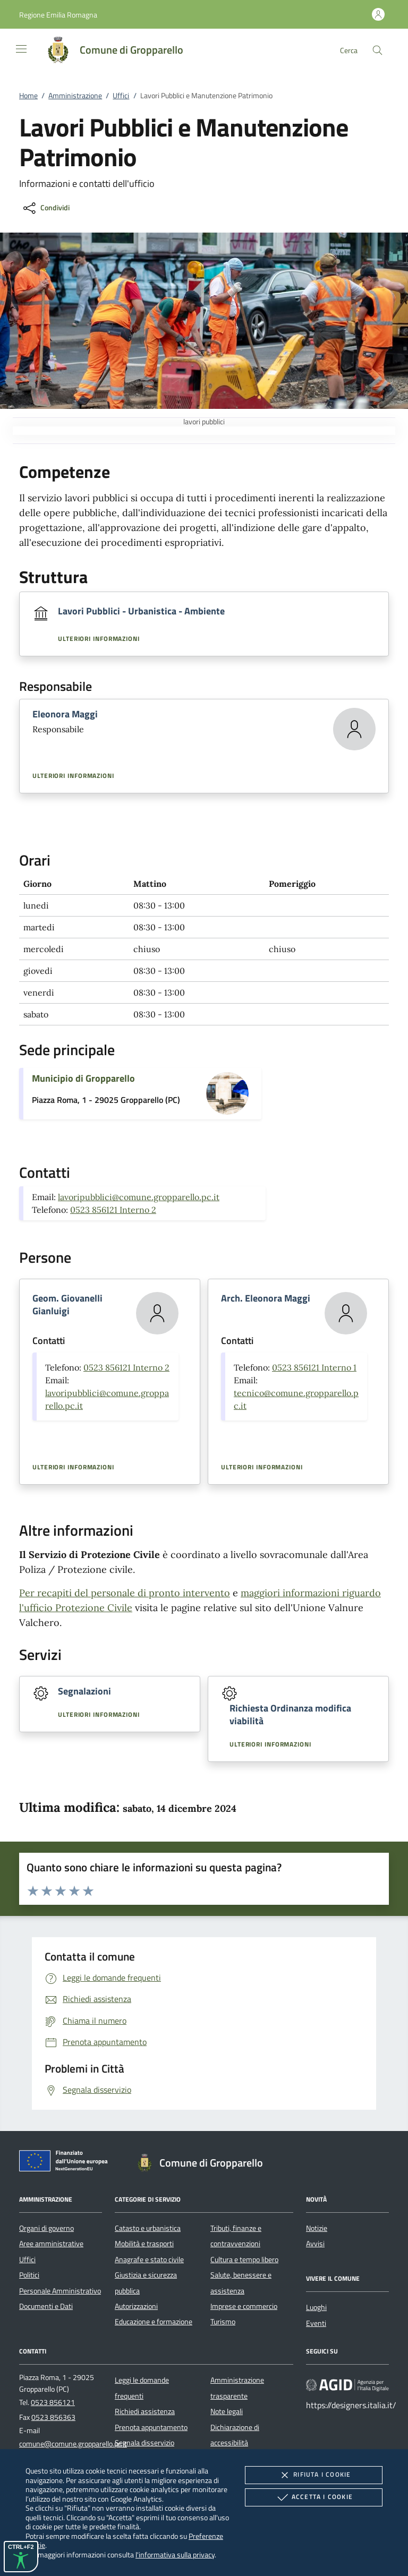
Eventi (316, 2323)
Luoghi (316, 2307)
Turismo (222, 2321)
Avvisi (315, 2243)
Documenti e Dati (46, 2306)
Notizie (316, 2228)
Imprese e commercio (243, 2306)
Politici (29, 2275)
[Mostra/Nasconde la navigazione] (21, 48)
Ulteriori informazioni (99, 639)
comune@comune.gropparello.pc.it (73, 2444)
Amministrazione (75, 95)
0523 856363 (53, 2417)
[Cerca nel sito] (377, 50)
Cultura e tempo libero (244, 2259)
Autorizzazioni (136, 2306)
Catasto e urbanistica (148, 2228)
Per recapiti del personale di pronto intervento (124, 1593)
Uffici (121, 95)
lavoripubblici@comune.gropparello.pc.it (138, 1197)
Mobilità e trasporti (144, 2243)
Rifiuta (313, 2475)
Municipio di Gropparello (83, 1078)
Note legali (226, 2411)
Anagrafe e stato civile (149, 2259)
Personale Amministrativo (60, 2291)
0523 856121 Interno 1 (314, 1367)
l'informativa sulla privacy (175, 2554)
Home (28, 95)
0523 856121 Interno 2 (113, 1209)
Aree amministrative (51, 2243)
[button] (58, 14)
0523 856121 (53, 2402)
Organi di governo (46, 2228)
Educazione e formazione (153, 2321)
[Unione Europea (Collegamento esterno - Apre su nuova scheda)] (66, 2163)
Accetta (314, 2497)
